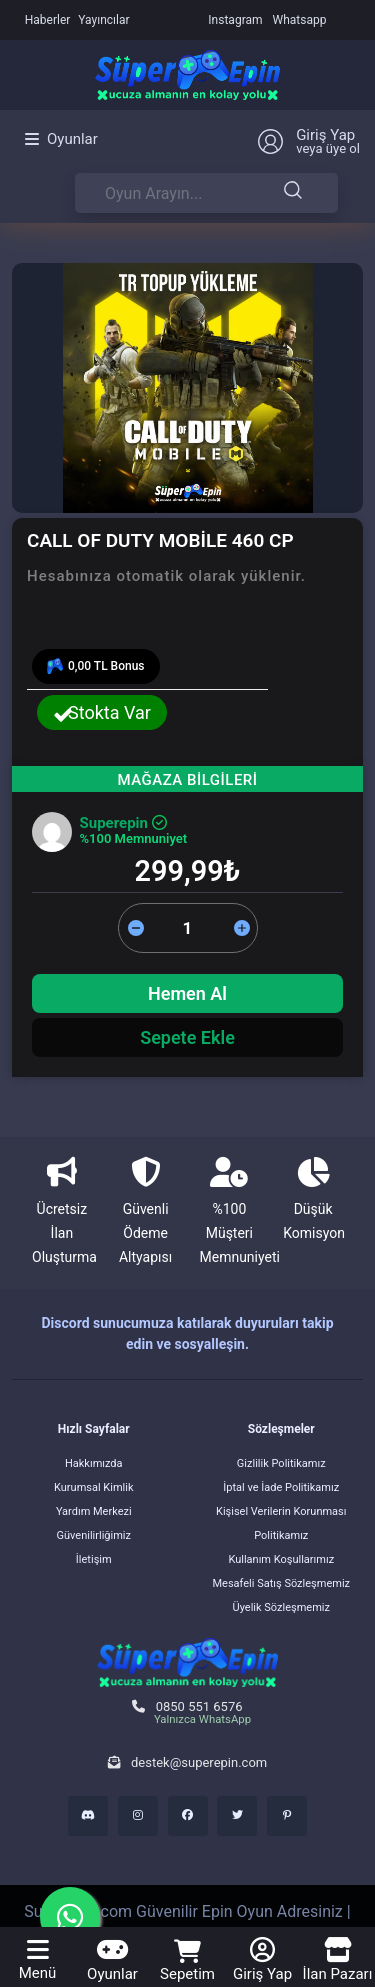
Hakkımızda (94, 1463)
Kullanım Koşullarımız (281, 1559)
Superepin (123, 823)
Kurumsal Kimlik (94, 1487)
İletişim (94, 1559)
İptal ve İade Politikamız (281, 1487)
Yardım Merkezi (94, 1511)
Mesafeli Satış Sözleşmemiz (281, 1583)
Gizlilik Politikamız (281, 1463)
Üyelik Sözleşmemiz (281, 1607)
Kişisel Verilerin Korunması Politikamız (281, 1523)
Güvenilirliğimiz (94, 1535)
